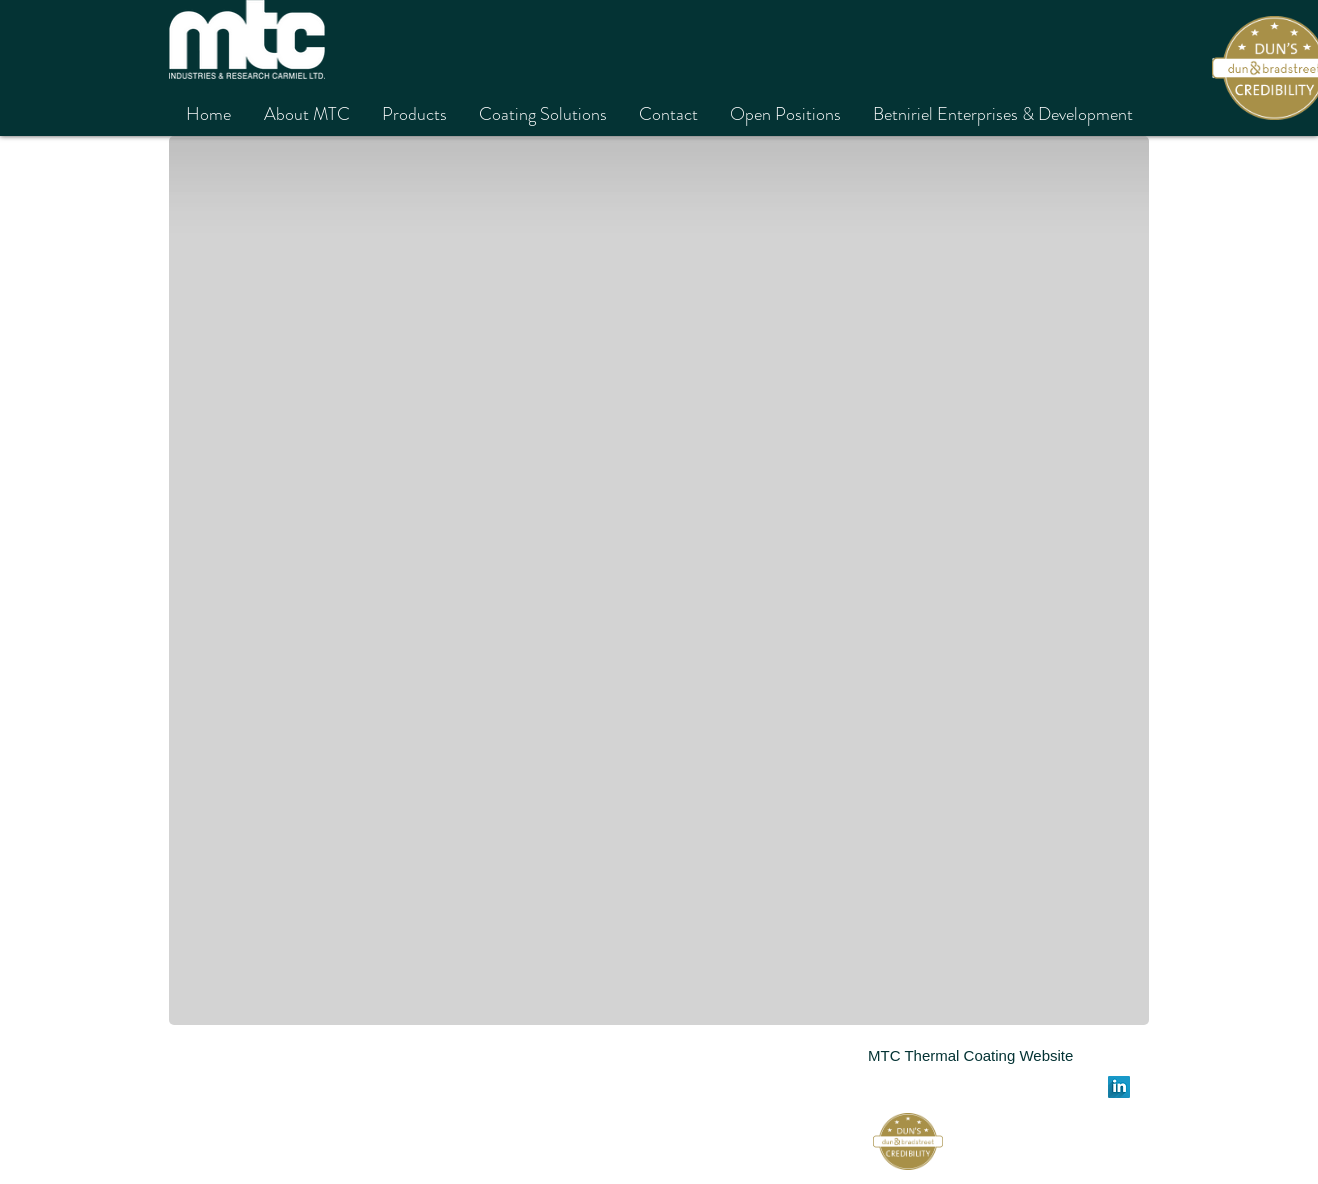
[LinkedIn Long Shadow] (1119, 1087)
